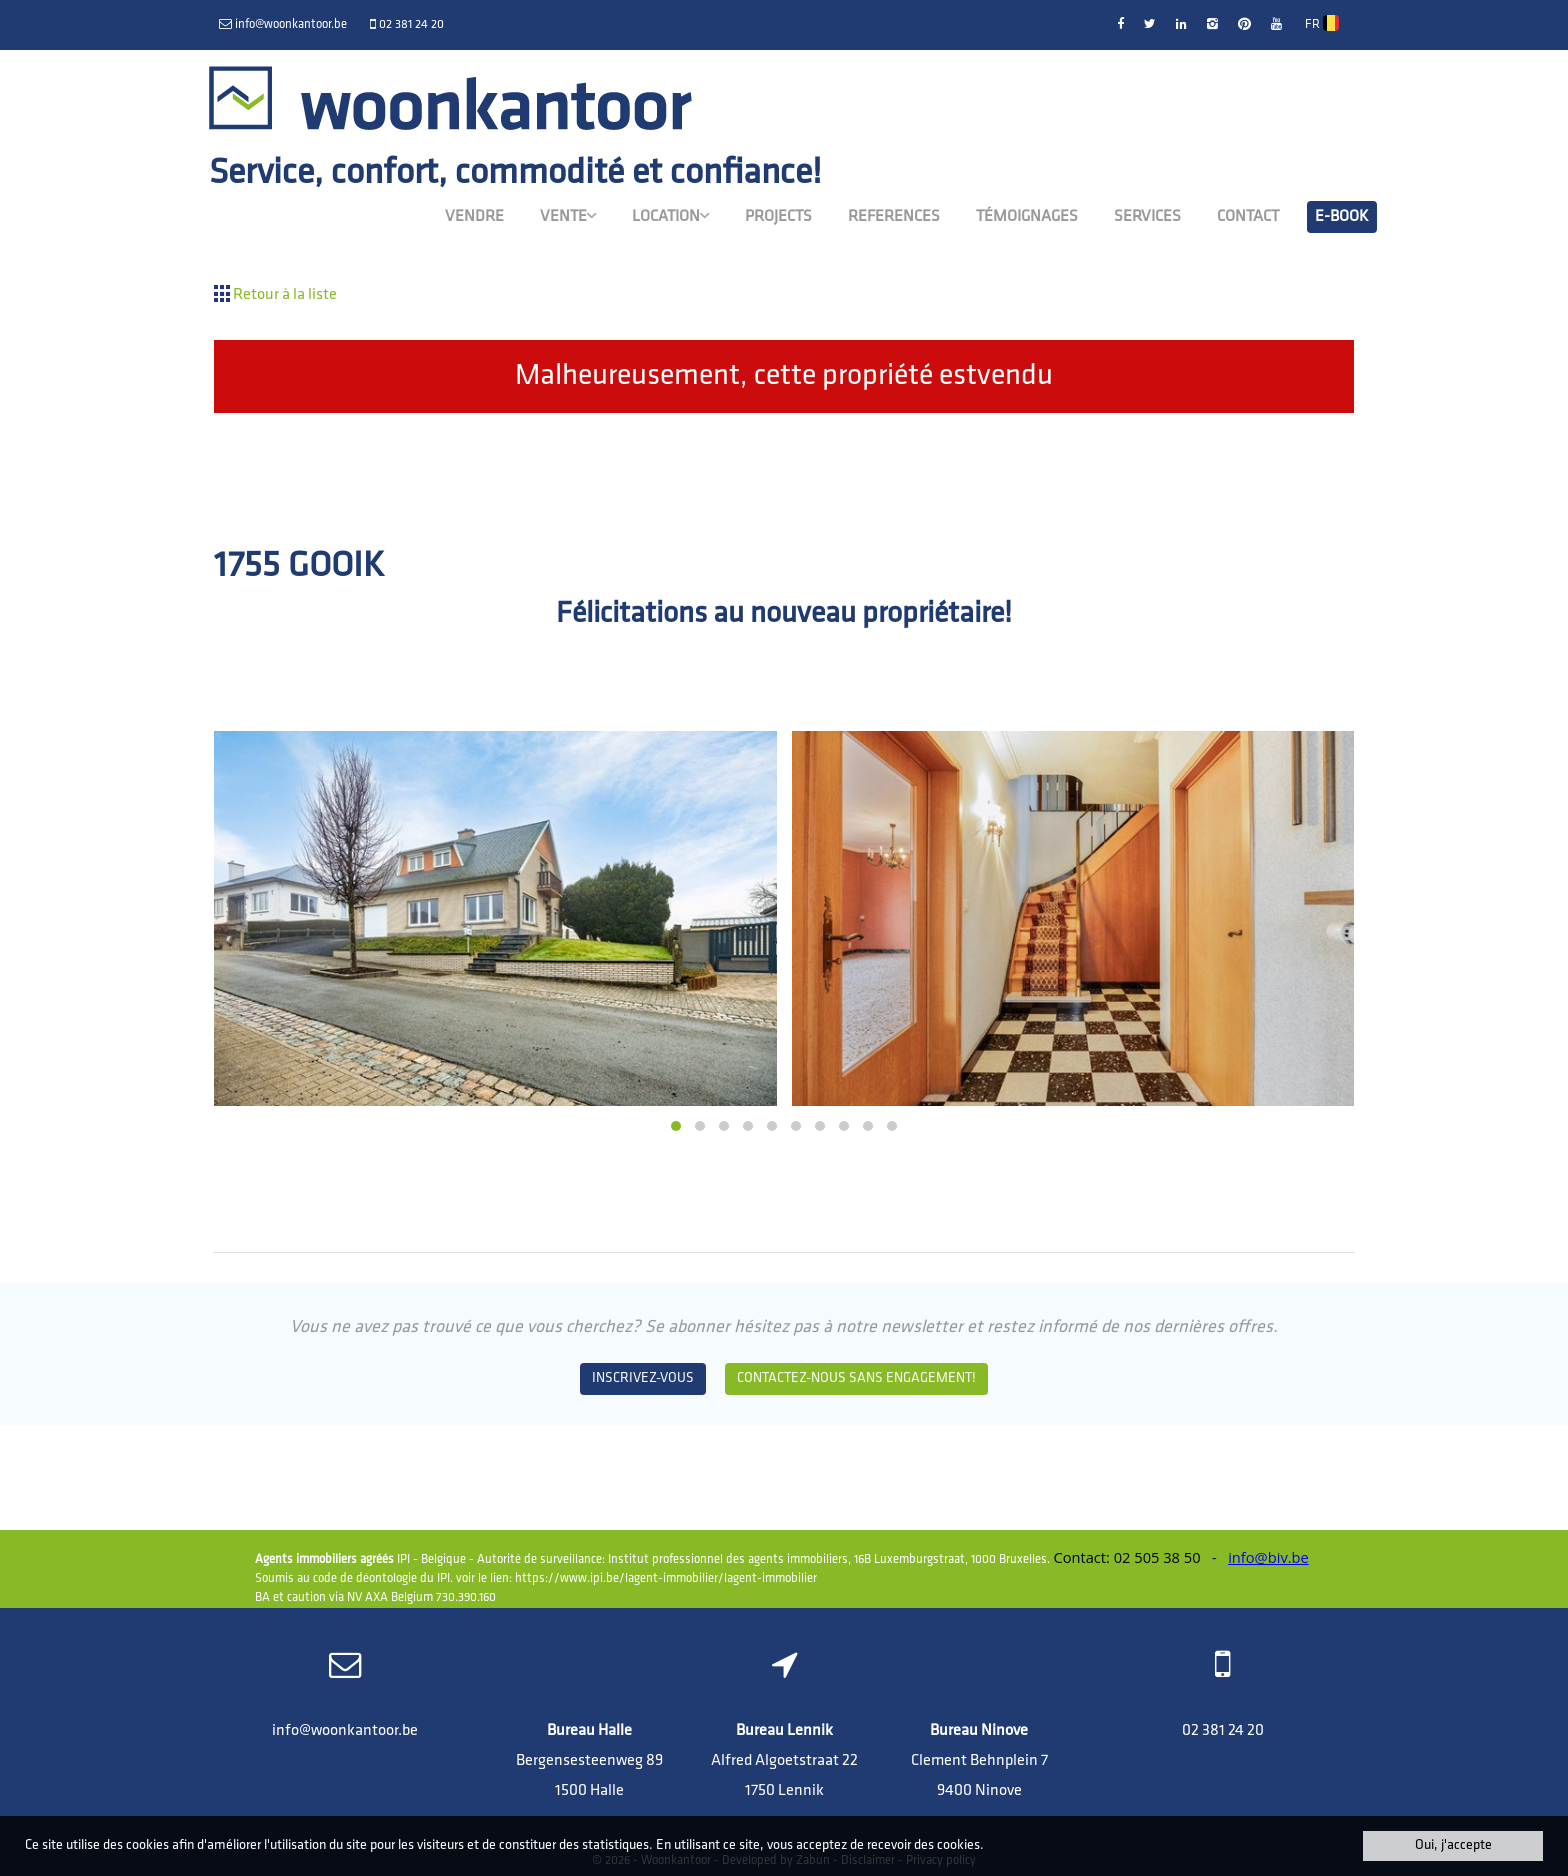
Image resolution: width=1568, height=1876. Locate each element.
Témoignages (1027, 217)
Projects (778, 217)
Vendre (474, 217)
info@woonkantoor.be (345, 1731)
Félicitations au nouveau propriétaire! (784, 614)
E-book (1342, 217)
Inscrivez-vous (643, 1378)
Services (1147, 217)
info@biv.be (1268, 1557)
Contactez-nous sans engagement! (856, 1378)
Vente (568, 216)
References (894, 217)
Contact (1248, 217)
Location (670, 216)
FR (1322, 23)
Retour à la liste (275, 295)
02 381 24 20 (1223, 1731)
